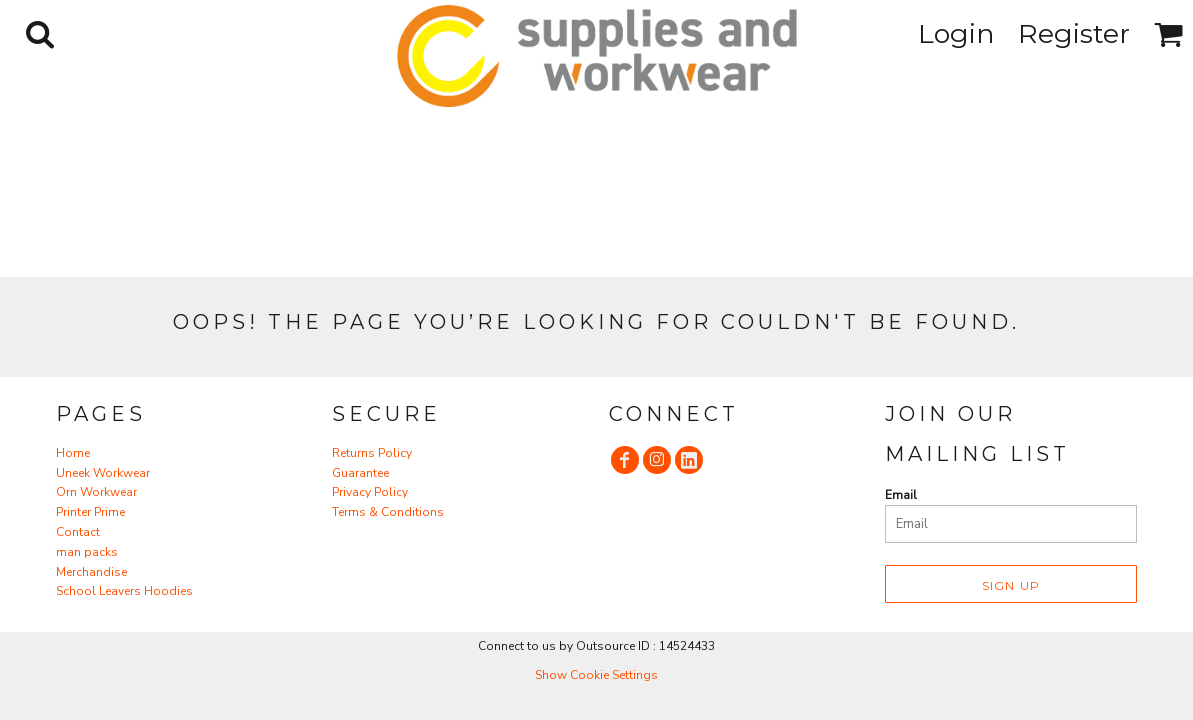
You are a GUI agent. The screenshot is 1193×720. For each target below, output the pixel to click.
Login (956, 33)
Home (73, 453)
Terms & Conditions (388, 512)
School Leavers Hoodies (124, 591)
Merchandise (91, 572)
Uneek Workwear (103, 473)
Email (901, 495)
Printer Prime (90, 512)
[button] (40, 34)
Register (1074, 33)
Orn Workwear (96, 492)
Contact (78, 532)
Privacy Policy (370, 492)
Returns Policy (372, 453)
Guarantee (360, 473)
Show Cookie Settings (596, 675)
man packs (87, 552)
